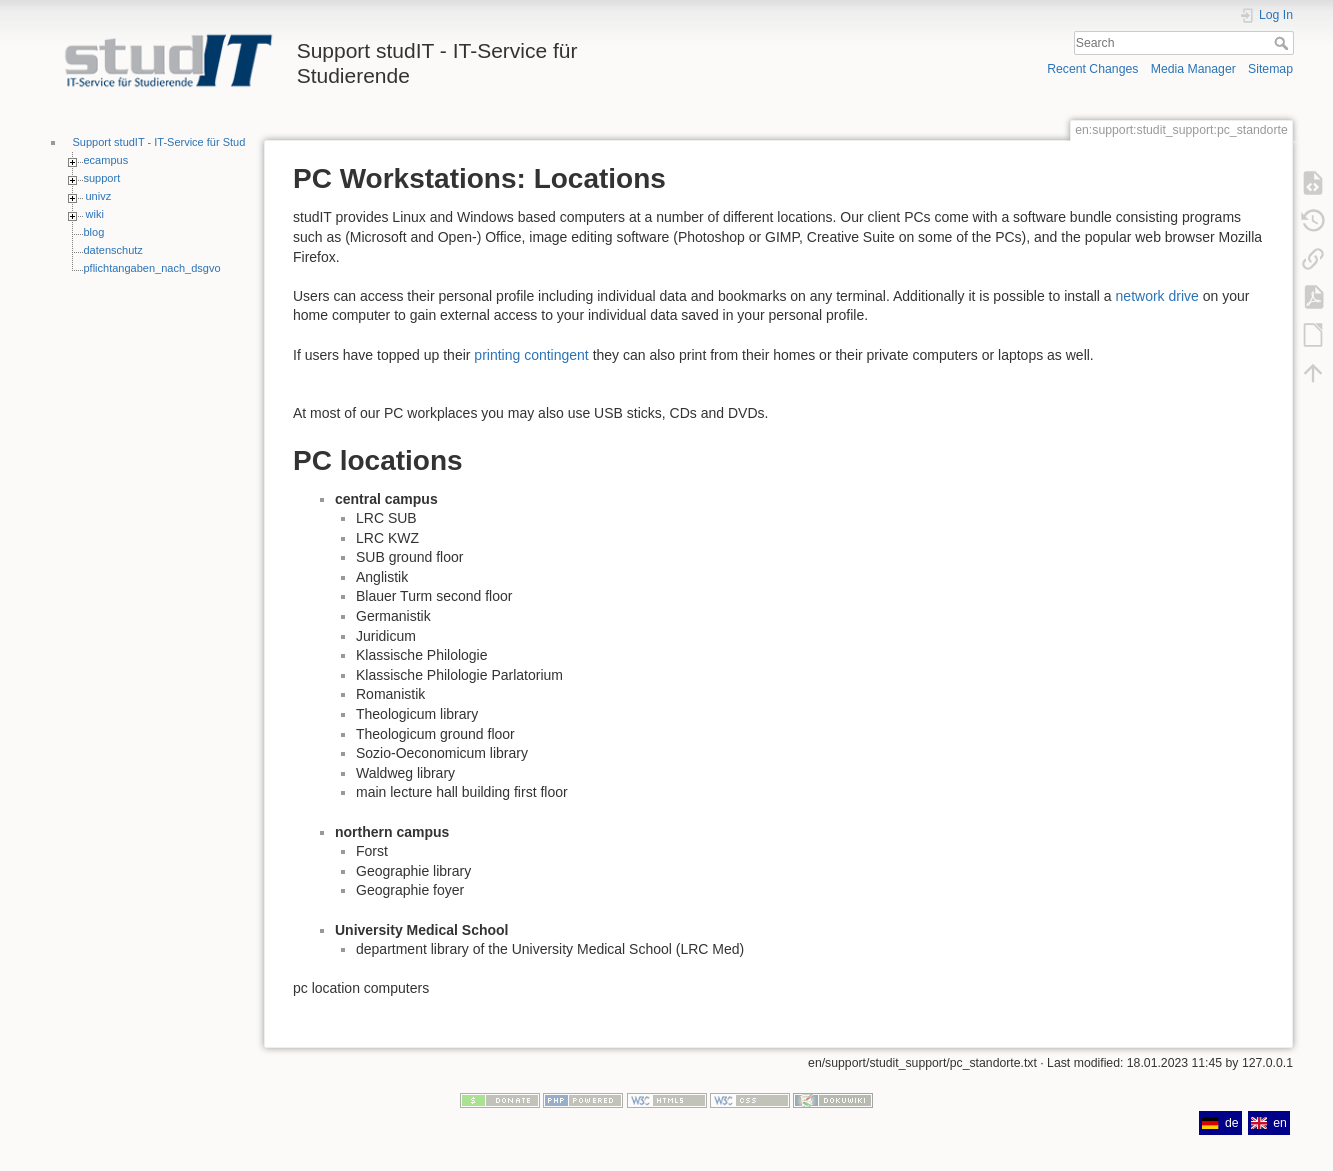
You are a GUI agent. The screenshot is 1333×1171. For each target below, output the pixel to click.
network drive (1157, 296)
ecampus (106, 160)
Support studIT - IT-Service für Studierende (178, 142)
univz (99, 196)
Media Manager (1193, 69)
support (102, 178)
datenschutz (113, 250)
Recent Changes (1092, 69)
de (1220, 1123)
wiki (95, 214)
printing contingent (531, 355)
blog (94, 232)
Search (1283, 43)
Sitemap (1270, 69)
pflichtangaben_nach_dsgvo (152, 268)
